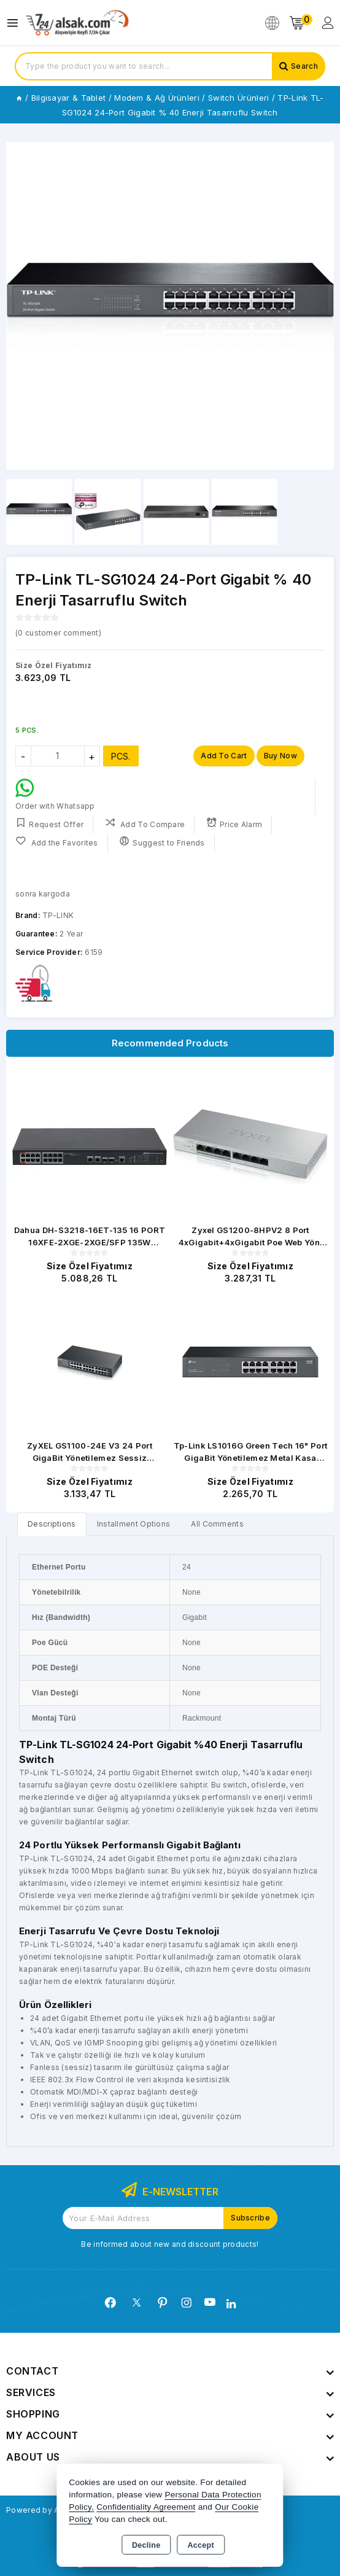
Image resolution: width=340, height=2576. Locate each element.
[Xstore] (77, 23)
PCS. (121, 756)
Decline (146, 2545)
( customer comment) (58, 632)
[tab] (52, 1523)
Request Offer (49, 823)
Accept (201, 2545)
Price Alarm (234, 823)
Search (304, 66)
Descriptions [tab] (52, 1523)
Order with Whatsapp (55, 795)
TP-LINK (58, 915)
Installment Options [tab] (134, 1523)
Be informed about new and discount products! (169, 2244)
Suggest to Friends (162, 841)
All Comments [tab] (217, 1523)
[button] (319, 305)
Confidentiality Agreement (145, 2507)
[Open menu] (15, 23)
